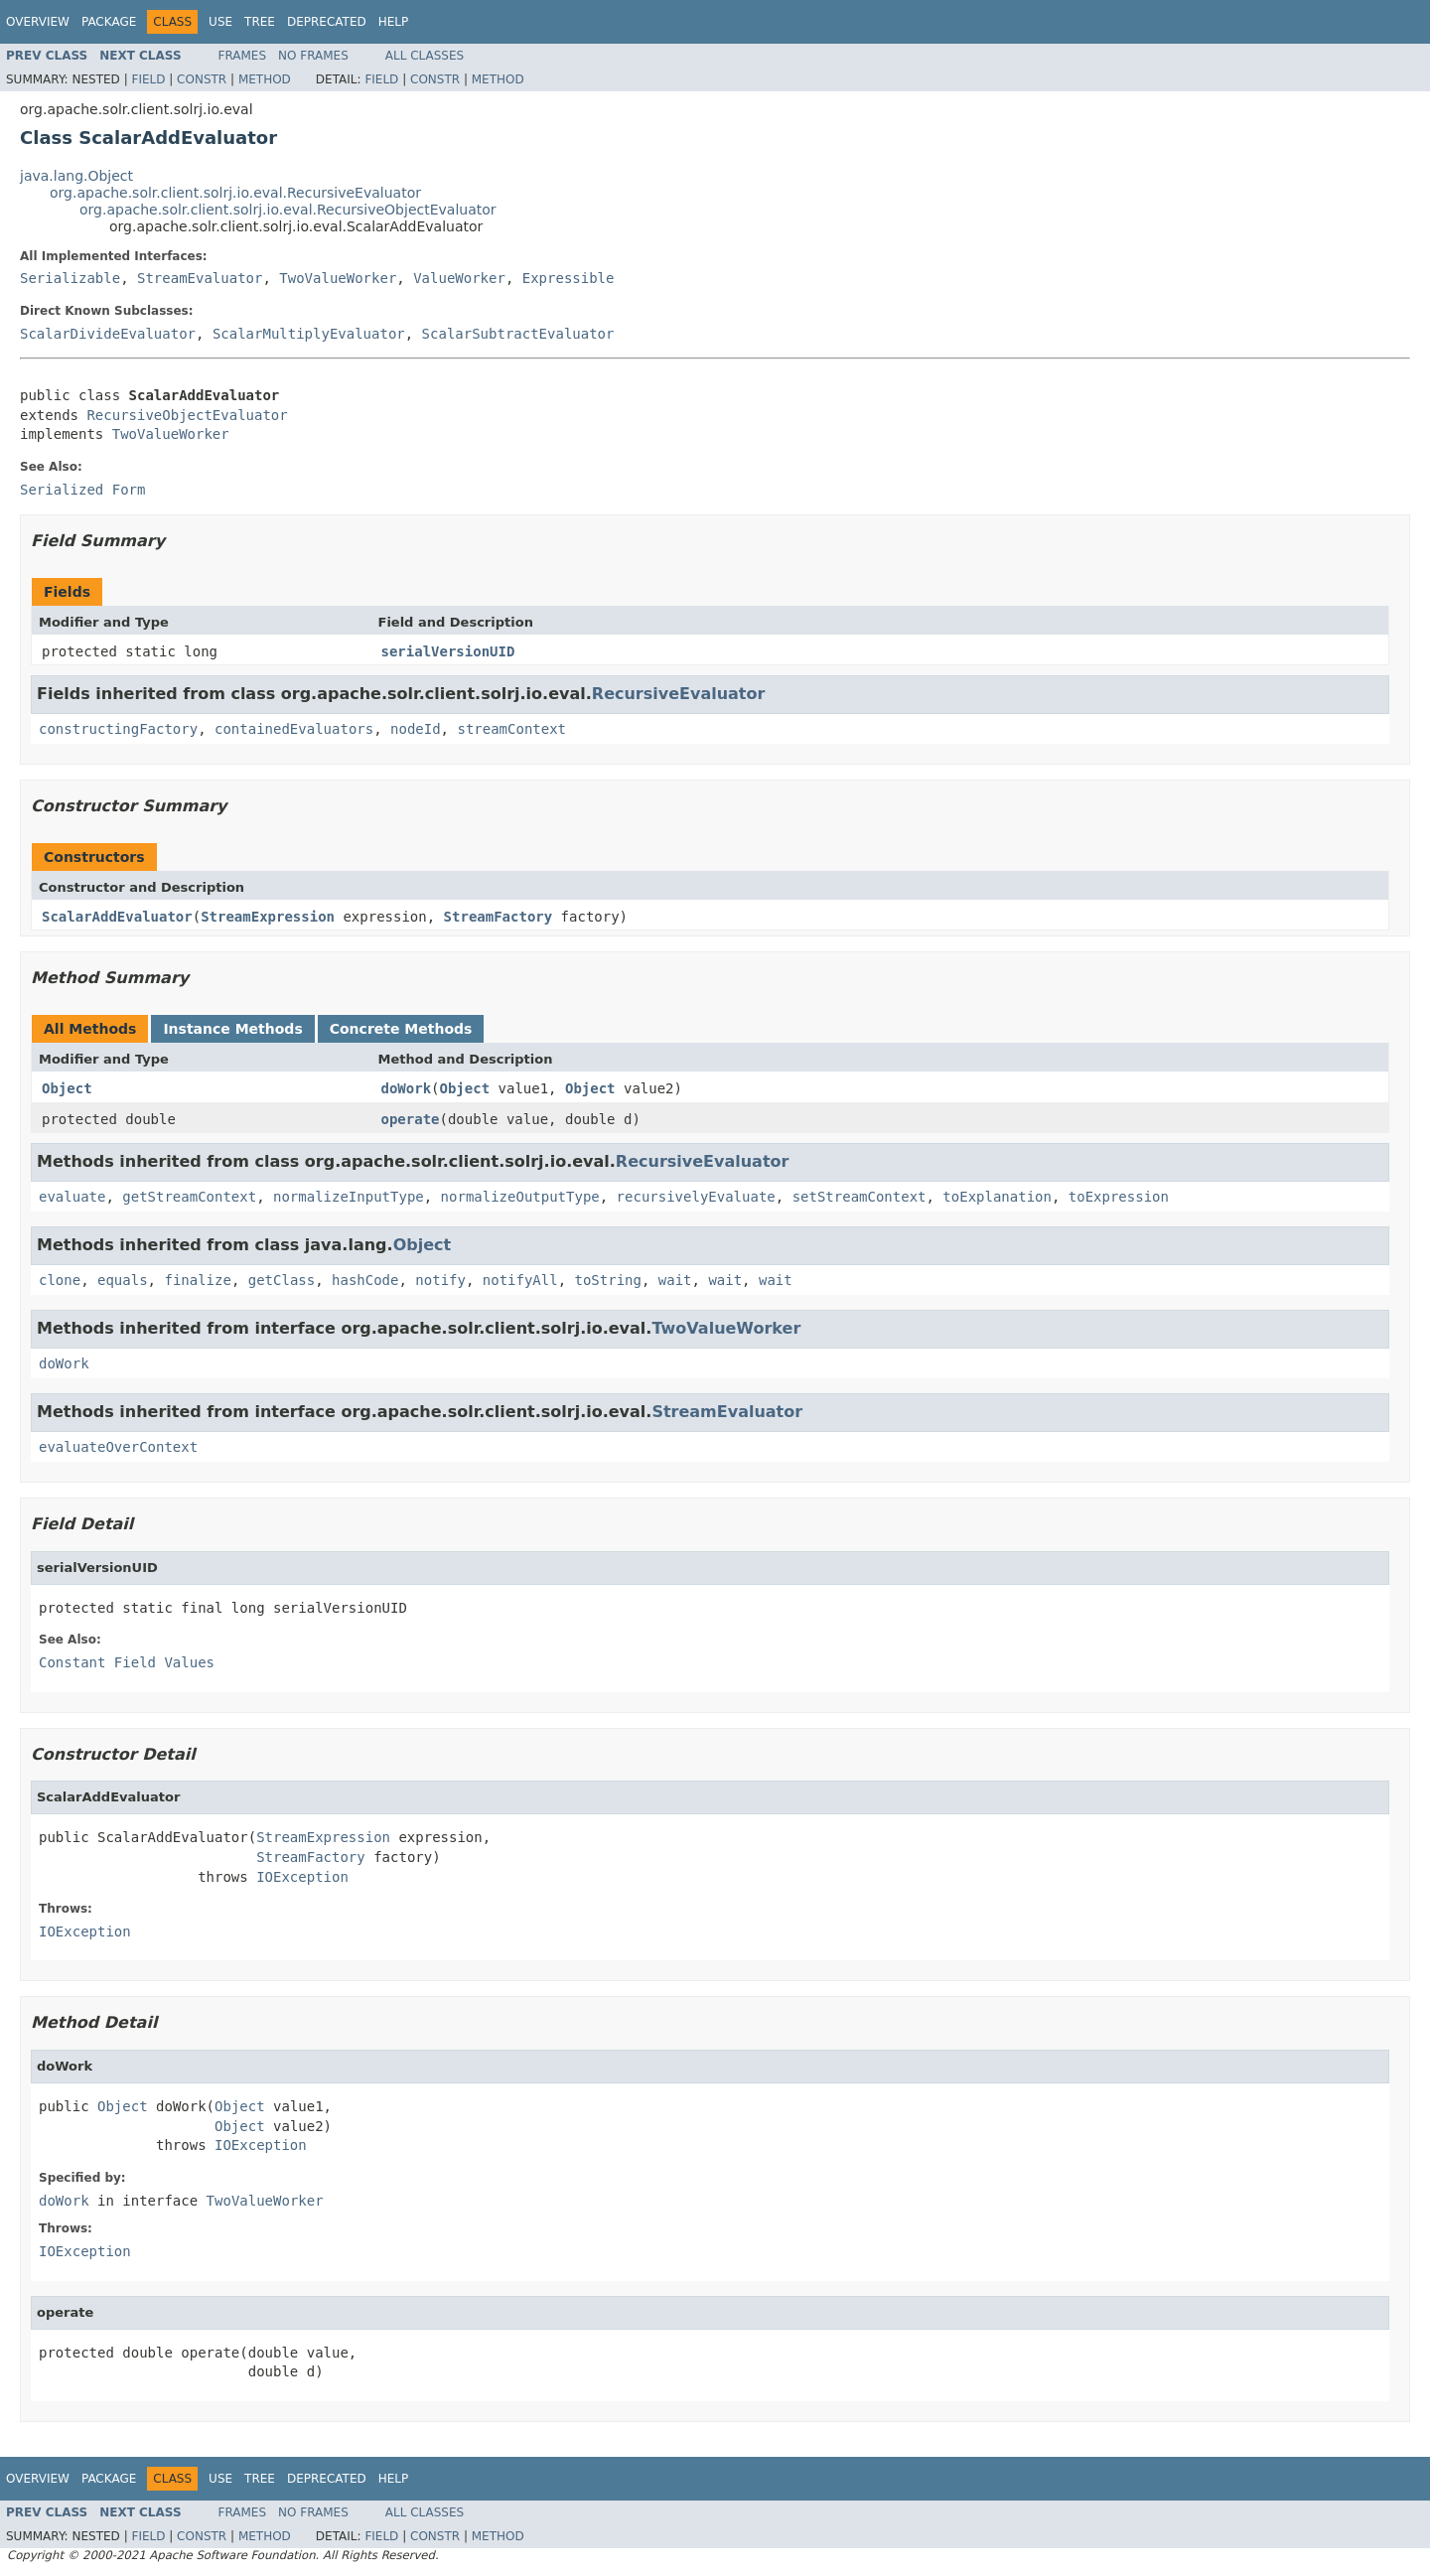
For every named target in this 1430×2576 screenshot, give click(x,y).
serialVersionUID (448, 651)
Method (264, 79)
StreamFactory (498, 917)
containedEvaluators (293, 729)
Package (108, 22)
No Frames (313, 56)
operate (410, 1119)
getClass (281, 1280)
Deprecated (326, 22)
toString (608, 1280)
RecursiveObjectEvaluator (186, 415)
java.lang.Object (76, 176)
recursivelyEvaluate (696, 1197)
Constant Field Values (126, 1662)
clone (59, 1280)
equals (122, 1280)
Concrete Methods (401, 1029)
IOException (302, 1877)
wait (675, 1280)
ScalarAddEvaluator (117, 917)
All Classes (424, 56)
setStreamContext (859, 1197)
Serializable (70, 278)
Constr (201, 79)
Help (393, 22)
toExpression (1119, 1197)
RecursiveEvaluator (679, 693)
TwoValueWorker (337, 278)
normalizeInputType (348, 1197)
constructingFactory (118, 729)
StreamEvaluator (199, 278)
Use (220, 22)
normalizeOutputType (520, 1197)
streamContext (511, 729)
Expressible (568, 278)
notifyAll (520, 1280)
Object (67, 1088)
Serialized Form (82, 490)
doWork (406, 1088)
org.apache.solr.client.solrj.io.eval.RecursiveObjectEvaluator (288, 209)
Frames (242, 56)
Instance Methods (232, 1029)
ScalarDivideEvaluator (108, 334)
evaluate (72, 1197)
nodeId (415, 729)
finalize (197, 1280)
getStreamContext (189, 1197)
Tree (259, 22)
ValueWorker (459, 278)
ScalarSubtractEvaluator (518, 334)
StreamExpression (268, 917)
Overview (38, 22)
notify (440, 1280)
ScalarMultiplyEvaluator (309, 334)
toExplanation (997, 1197)
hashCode (365, 1280)
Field (148, 79)
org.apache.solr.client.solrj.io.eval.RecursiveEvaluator (235, 193)
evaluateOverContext (118, 1447)
